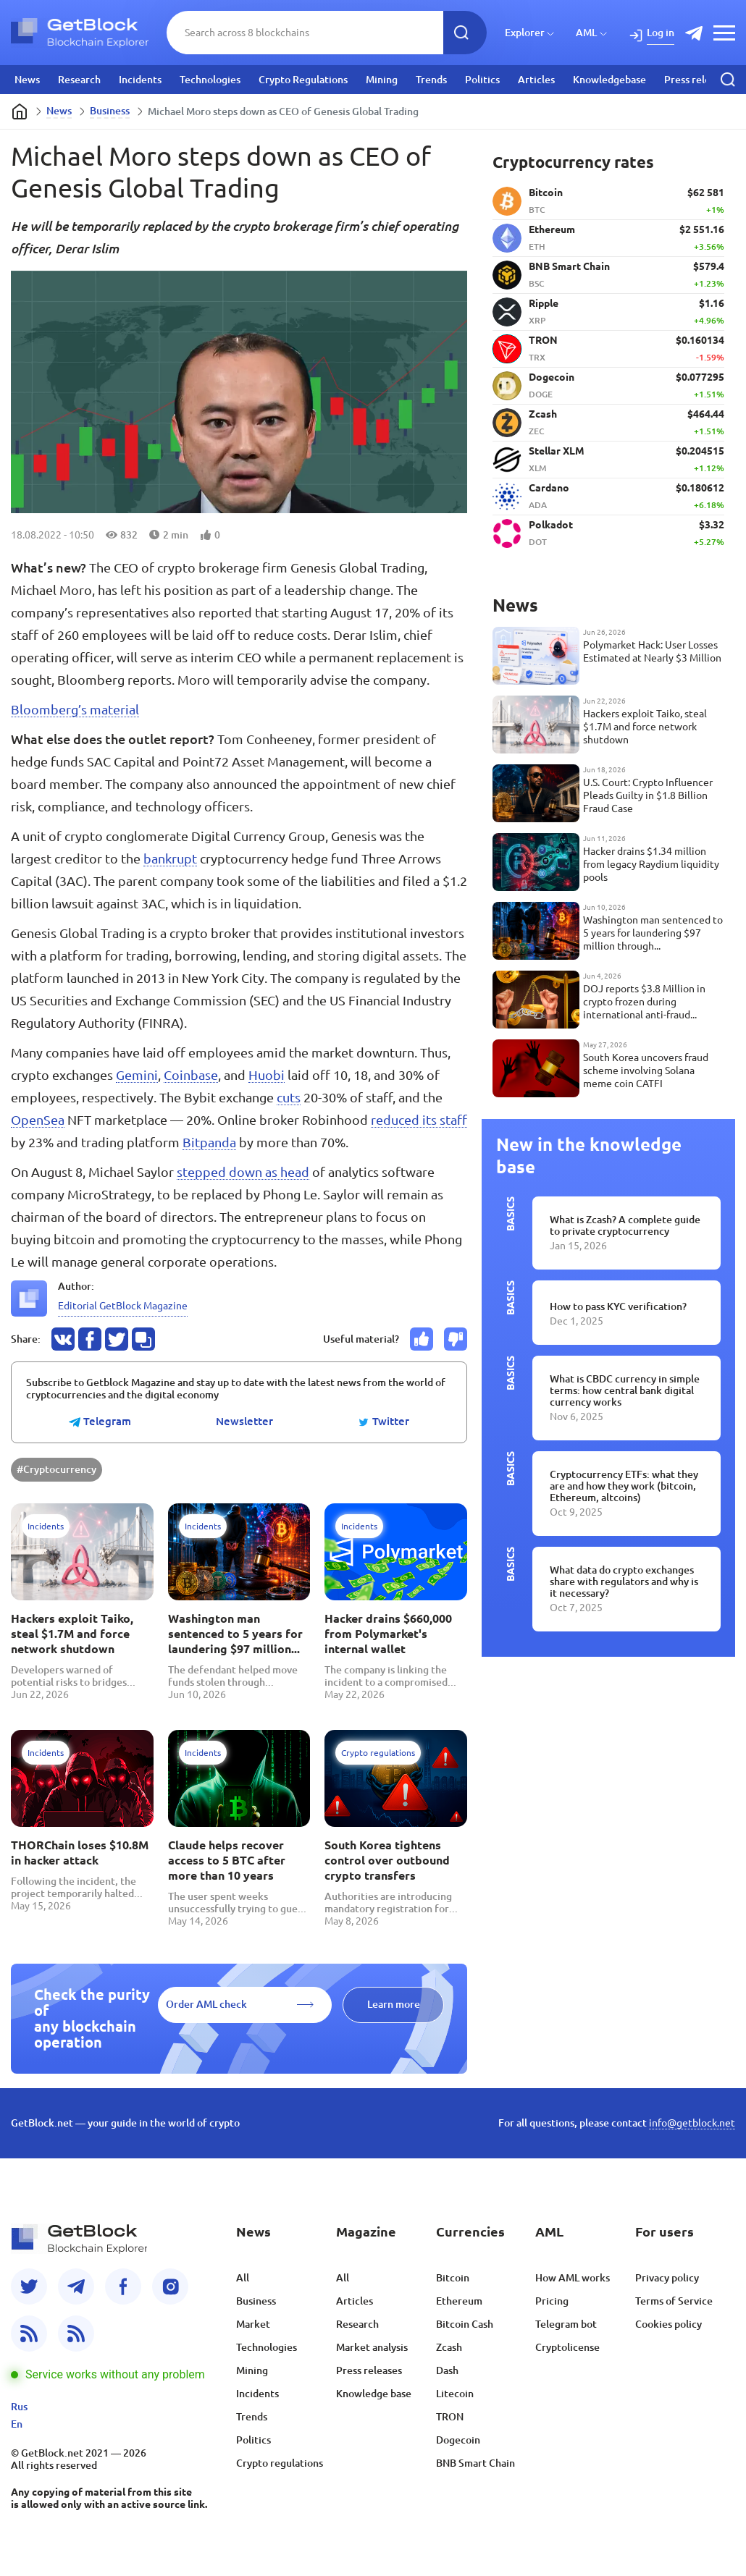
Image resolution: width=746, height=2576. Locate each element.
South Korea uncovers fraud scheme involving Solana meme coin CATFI (645, 1070)
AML (586, 32)
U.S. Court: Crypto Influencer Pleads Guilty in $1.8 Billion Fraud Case (648, 795)
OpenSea (37, 1119)
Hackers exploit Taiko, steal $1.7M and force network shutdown (72, 1633)
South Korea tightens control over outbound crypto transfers (387, 1860)
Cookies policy (668, 2324)
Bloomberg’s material (75, 709)
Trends (431, 79)
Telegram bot (566, 2324)
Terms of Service (674, 2301)
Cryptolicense (567, 2347)
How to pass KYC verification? (618, 1306)
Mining (382, 79)
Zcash (449, 2347)
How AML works (572, 2278)
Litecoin (455, 2393)
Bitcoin (452, 2278)
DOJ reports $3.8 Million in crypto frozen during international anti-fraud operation (644, 1002)
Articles (536, 79)
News (27, 79)
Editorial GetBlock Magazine (123, 1306)
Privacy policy (667, 2278)
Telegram (100, 1422)
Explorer (525, 32)
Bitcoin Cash (464, 2324)
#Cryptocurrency (56, 1469)
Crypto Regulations (303, 79)
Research (79, 79)
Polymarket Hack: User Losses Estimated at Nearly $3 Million (652, 651)
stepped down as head (243, 1172)
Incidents (140, 79)
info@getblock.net (692, 2123)
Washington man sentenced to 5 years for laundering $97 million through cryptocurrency (235, 1634)
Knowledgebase (609, 79)
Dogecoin (458, 2440)
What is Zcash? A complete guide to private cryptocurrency (625, 1225)
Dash (447, 2370)
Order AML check (206, 2004)
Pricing (552, 2301)
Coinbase (191, 1075)
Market (253, 2324)
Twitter (383, 1422)
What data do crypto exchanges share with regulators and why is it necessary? (624, 1581)
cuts (289, 1097)
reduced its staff (419, 1119)
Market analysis (372, 2347)
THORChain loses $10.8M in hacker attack (79, 1852)
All (242, 2278)
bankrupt (170, 858)
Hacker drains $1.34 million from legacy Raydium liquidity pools (651, 864)
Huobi (266, 1075)
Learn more (393, 2004)
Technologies (210, 79)
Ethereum (459, 2301)
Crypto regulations (279, 2463)
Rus (19, 2406)
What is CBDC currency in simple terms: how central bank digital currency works (625, 1390)
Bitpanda (209, 1142)
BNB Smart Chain (475, 2463)
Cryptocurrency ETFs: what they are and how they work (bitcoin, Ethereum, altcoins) (624, 1486)
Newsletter (244, 1421)
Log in (660, 32)
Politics (482, 79)
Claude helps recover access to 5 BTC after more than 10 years (226, 1860)
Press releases (697, 79)
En (16, 2424)
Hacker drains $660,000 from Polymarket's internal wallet (388, 1633)
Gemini (137, 1075)
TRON (450, 2417)
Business (110, 111)
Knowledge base (373, 2393)
